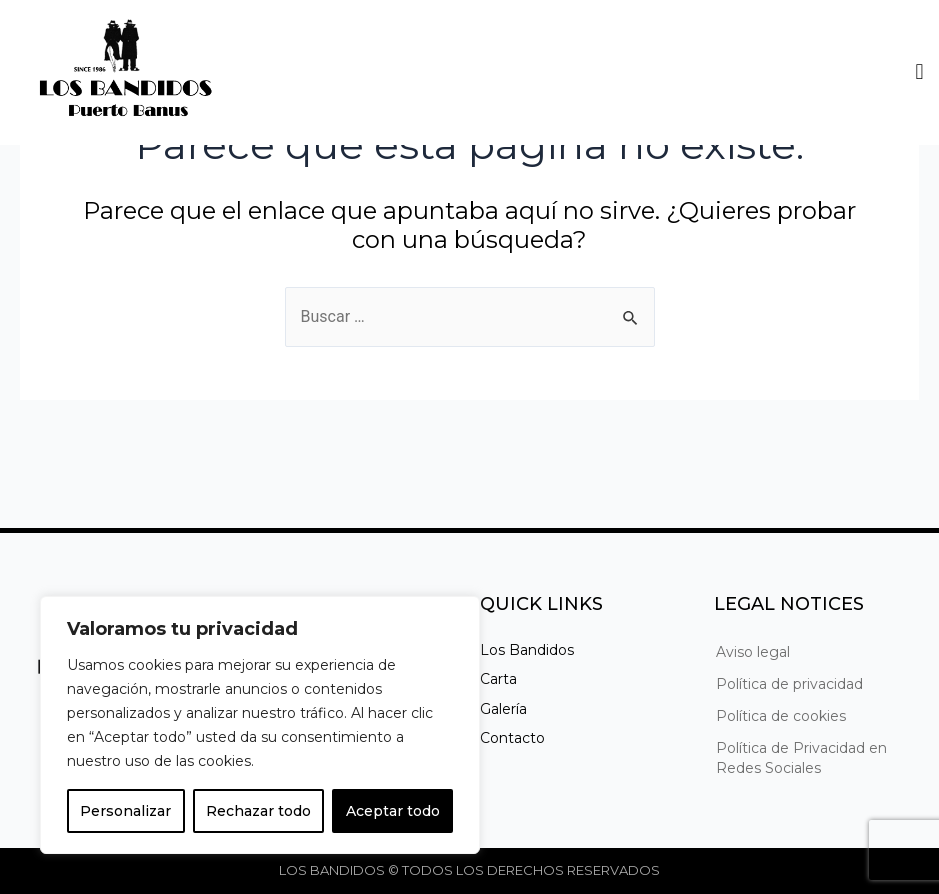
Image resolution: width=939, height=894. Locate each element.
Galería (503, 709)
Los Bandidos (527, 650)
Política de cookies (781, 716)
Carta (498, 679)
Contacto (512, 738)
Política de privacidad (789, 684)
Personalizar (125, 811)
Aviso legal (753, 652)
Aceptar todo (393, 811)
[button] (919, 72)
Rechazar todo (258, 811)
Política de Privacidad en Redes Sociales (801, 758)
